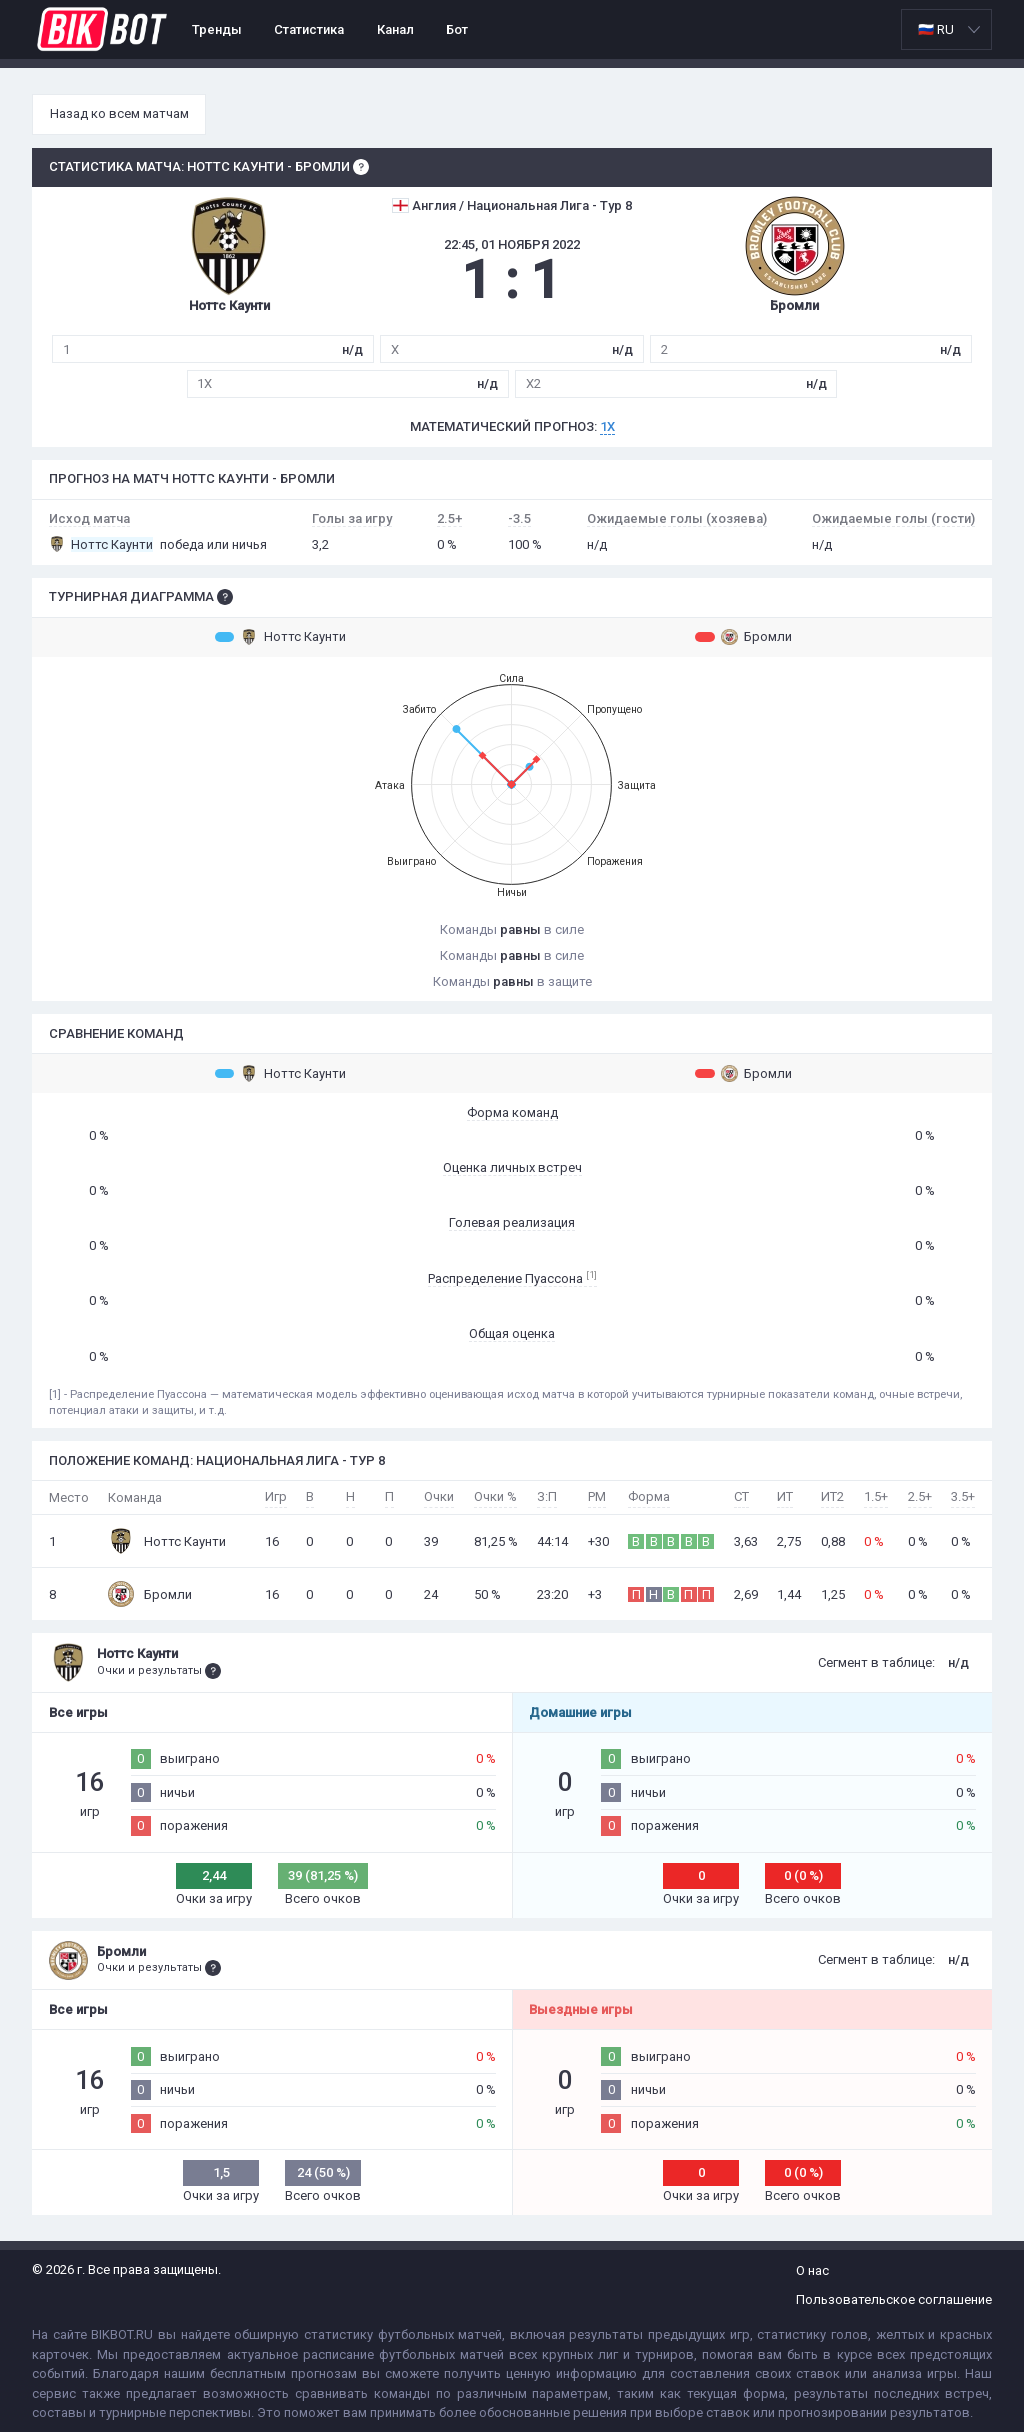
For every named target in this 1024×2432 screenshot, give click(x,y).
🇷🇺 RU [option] (936, 29)
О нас (812, 2270)
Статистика (309, 29)
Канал (395, 29)
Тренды (217, 29)
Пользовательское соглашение (894, 2299)
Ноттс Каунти (280, 637)
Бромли (743, 637)
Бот (457, 29)
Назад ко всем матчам (119, 113)
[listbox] (946, 29)
